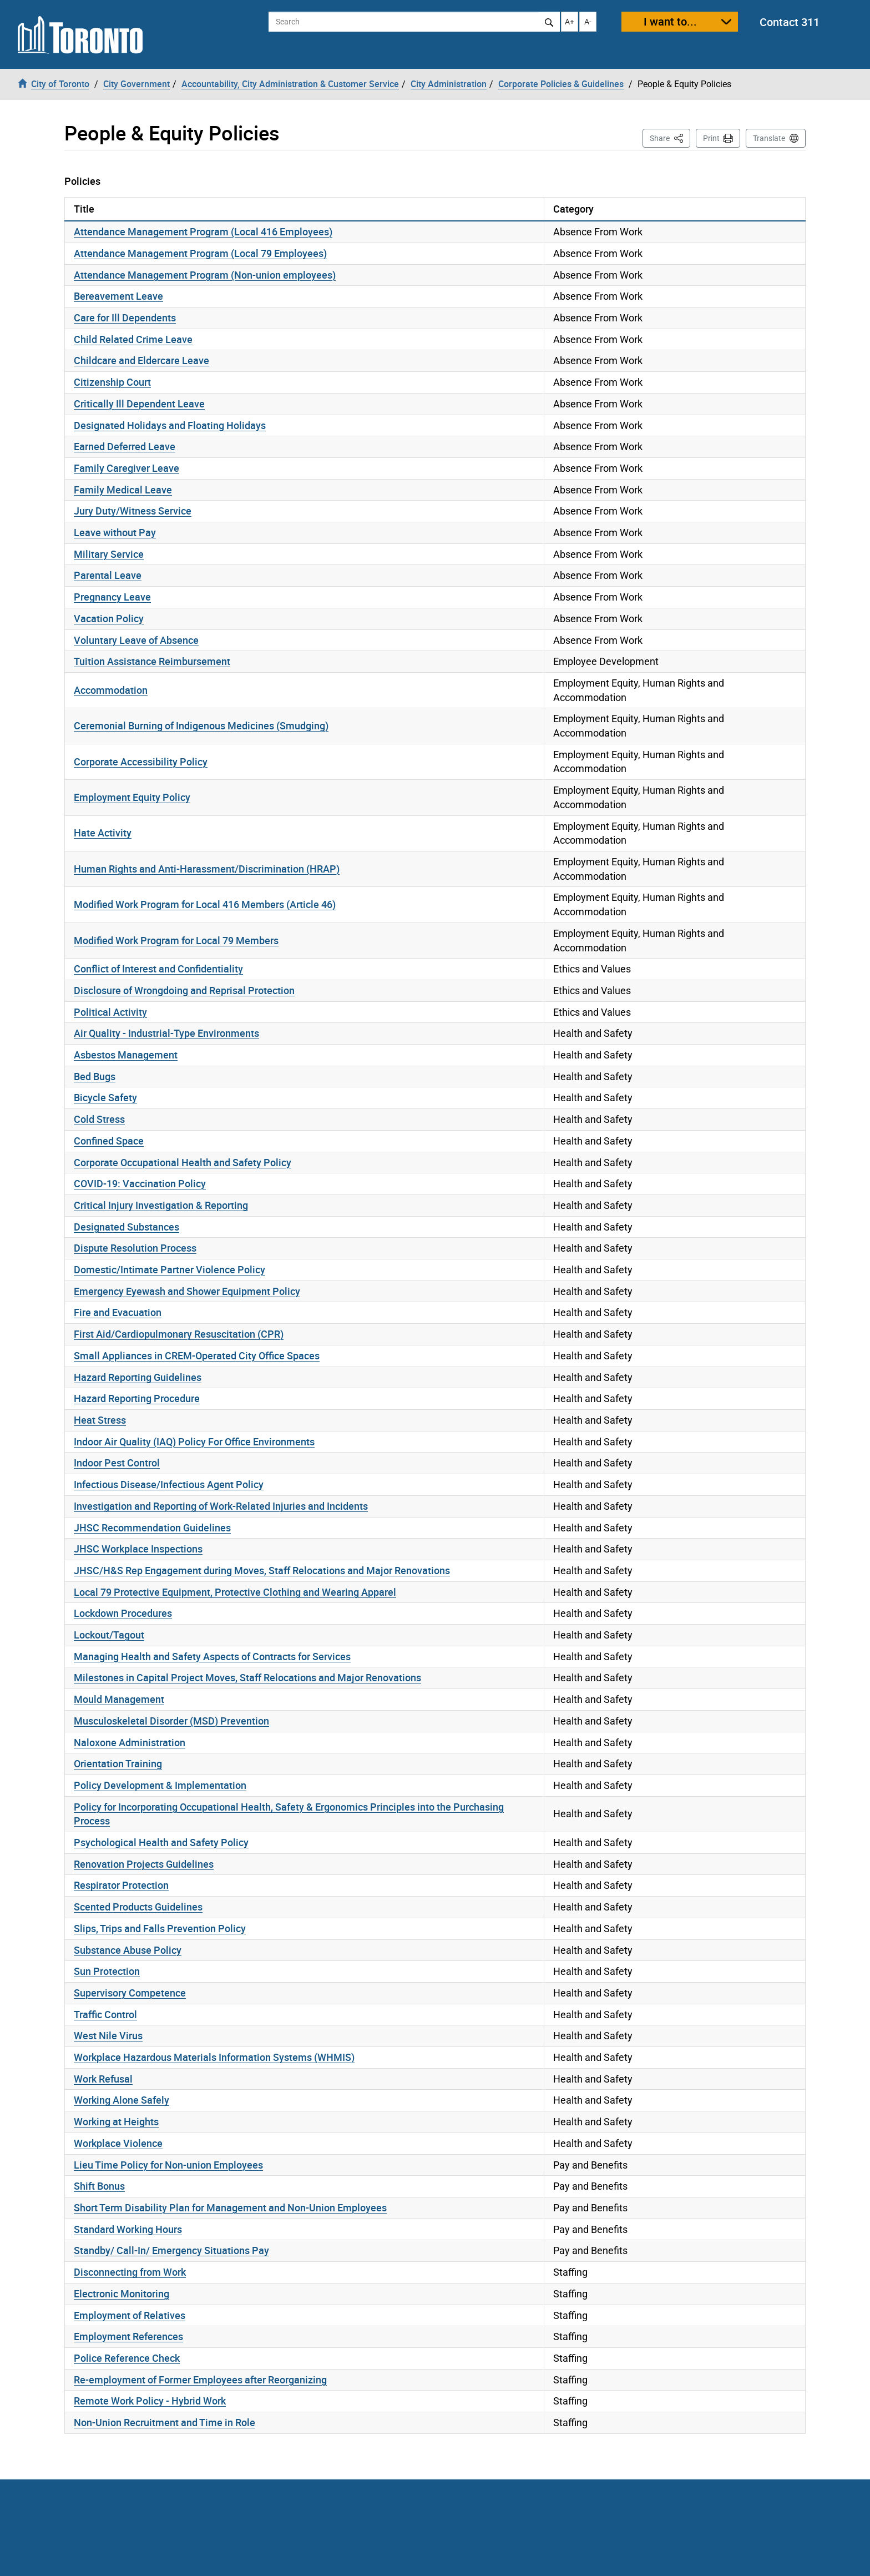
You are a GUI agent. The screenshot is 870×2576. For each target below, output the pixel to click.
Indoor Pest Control (117, 1462)
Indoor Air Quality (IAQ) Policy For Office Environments (194, 1441)
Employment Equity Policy (132, 797)
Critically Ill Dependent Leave (139, 403)
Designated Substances (126, 1226)
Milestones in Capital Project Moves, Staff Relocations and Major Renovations (247, 1677)
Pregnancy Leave (112, 596)
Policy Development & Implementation (160, 1785)
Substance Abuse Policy (127, 1950)
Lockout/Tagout (109, 1634)
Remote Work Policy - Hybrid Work (150, 2400)
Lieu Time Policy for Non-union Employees (168, 2164)
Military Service (109, 554)
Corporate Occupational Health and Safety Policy (182, 1162)
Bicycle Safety (105, 1097)
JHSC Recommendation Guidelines (152, 1527)
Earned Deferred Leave (124, 446)
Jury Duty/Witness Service (132, 510)
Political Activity (110, 1012)
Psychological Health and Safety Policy (161, 1842)
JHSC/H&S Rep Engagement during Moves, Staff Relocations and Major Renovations (262, 1570)
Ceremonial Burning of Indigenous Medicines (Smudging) (201, 725)
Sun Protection (107, 1971)
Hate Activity (102, 832)
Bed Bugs (94, 1076)
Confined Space (109, 1140)
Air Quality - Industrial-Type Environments (166, 1033)
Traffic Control (105, 2014)
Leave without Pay (115, 532)
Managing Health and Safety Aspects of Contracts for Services (212, 1656)
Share (670, 137)
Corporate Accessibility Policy (141, 761)
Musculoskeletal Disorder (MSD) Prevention (171, 1720)
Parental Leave (107, 575)
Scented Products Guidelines (138, 1906)
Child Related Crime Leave (133, 339)
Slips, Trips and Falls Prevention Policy (160, 1928)
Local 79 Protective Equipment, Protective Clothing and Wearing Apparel (235, 1592)
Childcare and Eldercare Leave (141, 360)
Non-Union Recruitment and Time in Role (164, 2422)
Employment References (128, 2336)
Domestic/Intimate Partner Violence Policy (169, 1269)
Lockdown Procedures (123, 1613)
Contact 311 (790, 21)
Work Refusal (103, 2078)
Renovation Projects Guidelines (144, 1864)
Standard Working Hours (128, 2229)
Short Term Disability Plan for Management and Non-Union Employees (230, 2207)
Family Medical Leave (123, 489)
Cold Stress (99, 1119)
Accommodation (111, 690)
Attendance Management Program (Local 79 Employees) (200, 253)
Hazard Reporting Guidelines (137, 1377)
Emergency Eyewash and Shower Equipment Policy (187, 1291)
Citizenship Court (112, 382)
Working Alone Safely (121, 2099)
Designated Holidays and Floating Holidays (170, 425)
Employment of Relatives (129, 2315)
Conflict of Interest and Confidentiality (158, 968)
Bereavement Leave (118, 296)
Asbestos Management (126, 1054)
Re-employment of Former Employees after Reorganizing (200, 2379)
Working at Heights (116, 2121)
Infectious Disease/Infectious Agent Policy (169, 1484)
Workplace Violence (118, 2143)
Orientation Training (118, 1763)
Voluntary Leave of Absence (136, 640)
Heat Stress (100, 1419)
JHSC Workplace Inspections (138, 1548)
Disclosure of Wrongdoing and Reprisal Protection (184, 990)
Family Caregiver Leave (126, 468)
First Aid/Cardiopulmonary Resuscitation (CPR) (179, 1333)
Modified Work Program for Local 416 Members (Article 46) (205, 904)
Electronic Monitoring (121, 2293)
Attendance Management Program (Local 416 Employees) (203, 231)
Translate (769, 138)
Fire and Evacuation (117, 1312)
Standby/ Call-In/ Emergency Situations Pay (171, 2250)
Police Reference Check (127, 2358)
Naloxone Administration (129, 1742)
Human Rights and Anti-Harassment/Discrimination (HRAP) (207, 868)
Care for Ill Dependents (125, 317)
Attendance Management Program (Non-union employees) (205, 274)
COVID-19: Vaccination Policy (140, 1183)
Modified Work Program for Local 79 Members (176, 940)
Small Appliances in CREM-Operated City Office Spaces (197, 1355)
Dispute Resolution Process (135, 1247)
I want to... (670, 21)
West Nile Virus (108, 2035)
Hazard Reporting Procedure (137, 1398)
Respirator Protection (121, 1885)
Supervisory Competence (130, 1992)
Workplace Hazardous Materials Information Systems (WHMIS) (214, 2057)
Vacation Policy (109, 618)
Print (711, 138)
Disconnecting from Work (130, 2271)
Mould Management (119, 1699)
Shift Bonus (99, 2185)
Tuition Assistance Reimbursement (152, 661)
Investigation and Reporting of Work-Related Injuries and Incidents (221, 1506)
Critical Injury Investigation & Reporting (161, 1205)
